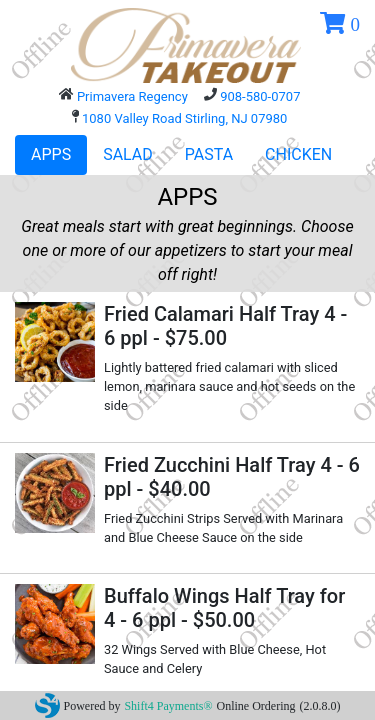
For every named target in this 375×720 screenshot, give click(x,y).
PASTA (209, 154)
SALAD (128, 154)
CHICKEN (298, 154)
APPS (51, 154)
